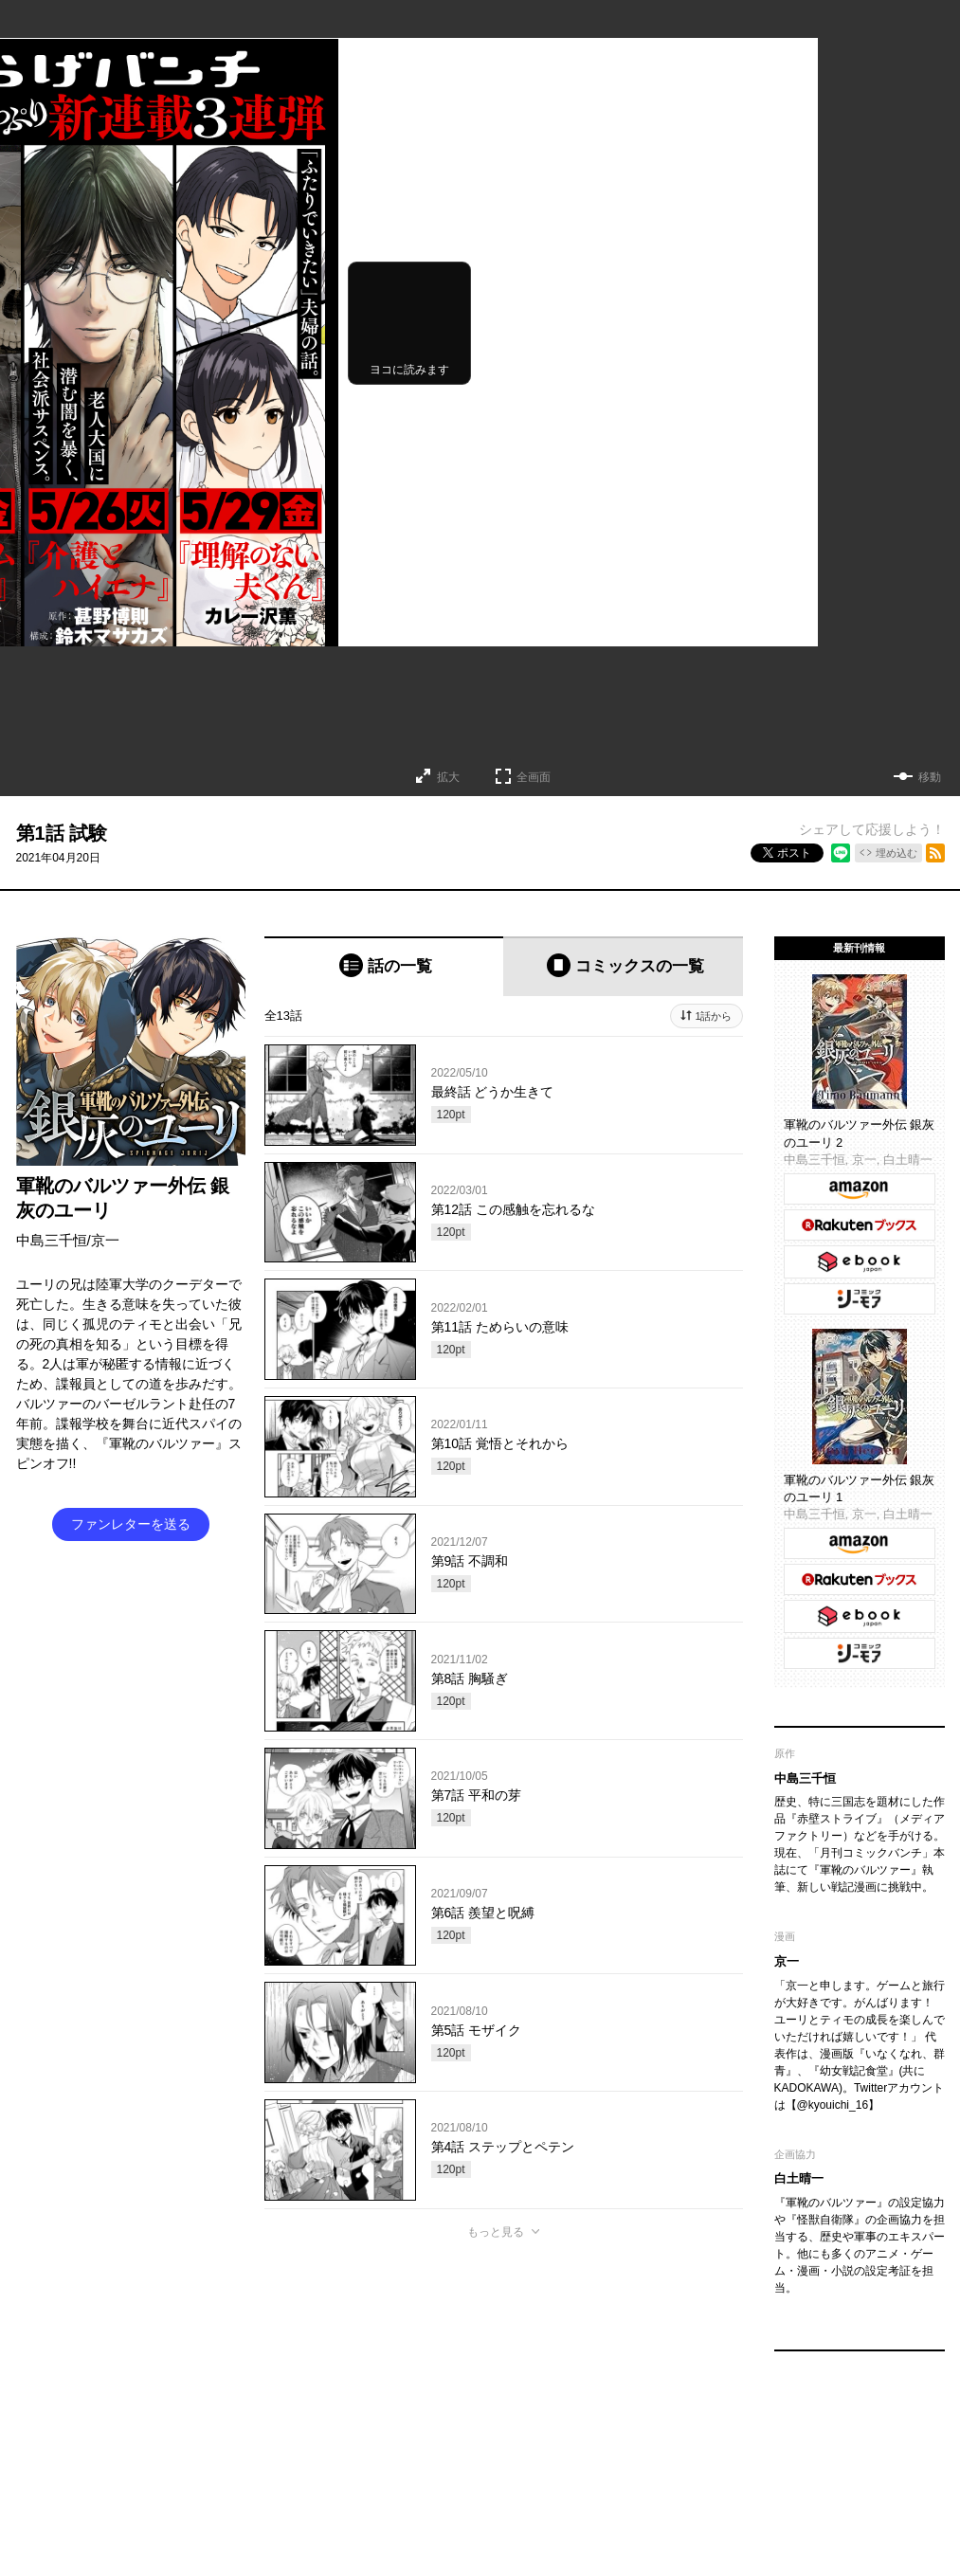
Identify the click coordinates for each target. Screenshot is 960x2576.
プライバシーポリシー (724, 2441)
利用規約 (630, 2441)
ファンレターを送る (130, 1524)
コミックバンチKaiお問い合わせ (536, 2477)
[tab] (384, 966)
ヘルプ (575, 2441)
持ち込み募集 (509, 2441)
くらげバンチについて (274, 2441)
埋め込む (896, 853)
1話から (713, 1016)
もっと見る (495, 2232)
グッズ (363, 2441)
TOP (190, 2441)
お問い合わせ (429, 2441)
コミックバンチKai (390, 2477)
